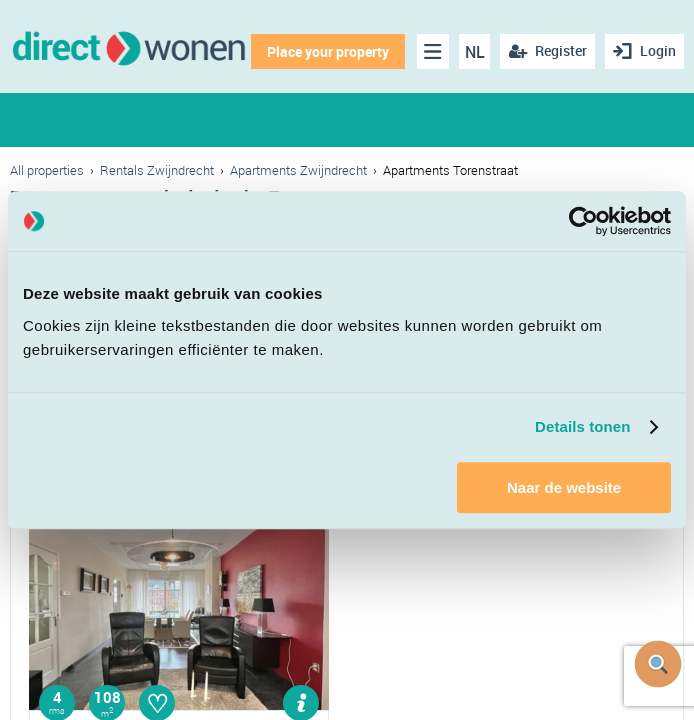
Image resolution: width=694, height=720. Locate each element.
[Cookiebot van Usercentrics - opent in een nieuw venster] (583, 221)
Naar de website (564, 487)
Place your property (328, 51)
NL (475, 52)
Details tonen (582, 426)
